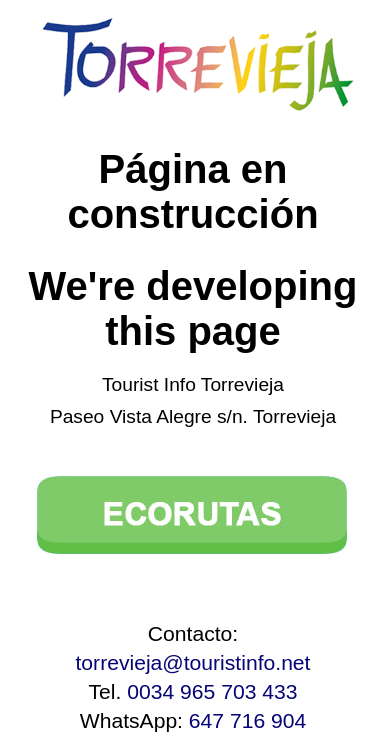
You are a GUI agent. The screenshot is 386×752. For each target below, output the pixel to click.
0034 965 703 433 (212, 691)
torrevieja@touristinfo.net (193, 662)
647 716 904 (247, 720)
